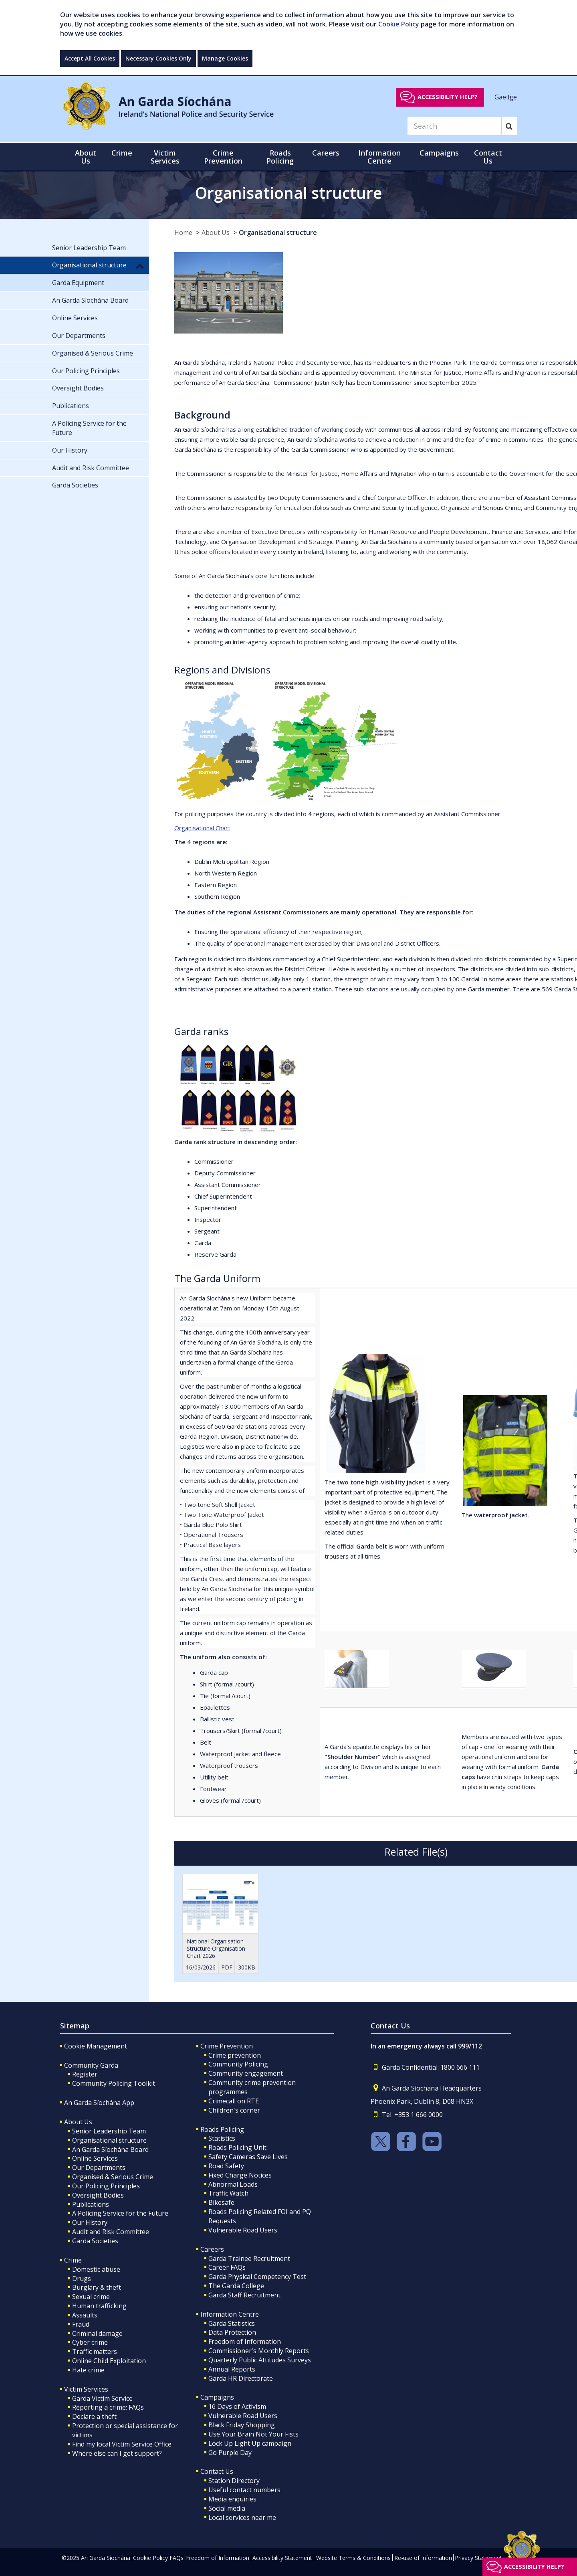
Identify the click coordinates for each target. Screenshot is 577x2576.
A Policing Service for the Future (120, 2213)
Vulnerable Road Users (242, 2230)
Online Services (95, 2158)
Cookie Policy (398, 24)
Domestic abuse (96, 2269)
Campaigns (217, 2397)
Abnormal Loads (233, 2184)
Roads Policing (222, 2129)
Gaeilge (505, 96)
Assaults (84, 2315)
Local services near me (242, 2517)
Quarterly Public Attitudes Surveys (259, 2360)
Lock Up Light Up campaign (249, 2443)
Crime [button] (121, 153)
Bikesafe (221, 2202)
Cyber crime (90, 2342)
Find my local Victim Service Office (121, 2444)
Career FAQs (227, 2267)
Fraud (80, 2324)
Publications (90, 2204)
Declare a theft (94, 2416)
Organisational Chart (202, 828)
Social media (226, 2508)
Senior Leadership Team (109, 2131)
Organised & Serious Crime (112, 2176)
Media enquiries (232, 2499)
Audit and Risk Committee (110, 2231)
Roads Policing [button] (280, 157)
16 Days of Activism (237, 2406)
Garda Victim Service (102, 2398)
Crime (73, 2260)
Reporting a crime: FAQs (108, 2407)
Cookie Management (95, 2046)
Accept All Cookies (90, 58)
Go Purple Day (230, 2452)
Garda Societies (95, 2240)
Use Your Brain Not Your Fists (253, 2434)
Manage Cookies (225, 58)
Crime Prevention (226, 2046)
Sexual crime (91, 2296)
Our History (89, 2222)
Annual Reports (231, 2369)
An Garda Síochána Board (110, 2149)
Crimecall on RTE (233, 2101)
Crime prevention (234, 2055)
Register (84, 2074)
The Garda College (236, 2285)
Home (183, 232)
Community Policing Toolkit (113, 2083)
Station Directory (234, 2480)
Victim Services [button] (165, 157)
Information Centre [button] (379, 157)
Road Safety (226, 2165)
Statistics (221, 2138)
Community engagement (245, 2073)
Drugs (81, 2278)
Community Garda (91, 2065)
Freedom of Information (244, 2341)
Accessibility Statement (282, 2558)
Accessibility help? (448, 97)
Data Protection (232, 2332)
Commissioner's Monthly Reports (258, 2350)
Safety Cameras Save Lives (248, 2156)
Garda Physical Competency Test (257, 2276)
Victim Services (86, 2389)
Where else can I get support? (117, 2453)
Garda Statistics (231, 2323)
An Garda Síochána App (99, 2102)
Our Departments (98, 2167)
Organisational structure (278, 232)
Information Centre (229, 2314)
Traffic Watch (228, 2193)
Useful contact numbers (244, 2489)
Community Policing (238, 2064)
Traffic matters (94, 2351)
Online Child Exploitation (109, 2360)
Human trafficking (99, 2305)
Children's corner (234, 2110)
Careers (212, 2249)
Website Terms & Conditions (353, 2558)
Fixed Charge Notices (240, 2175)
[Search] (454, 126)
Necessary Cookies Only (158, 58)
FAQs (176, 2558)
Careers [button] (325, 153)
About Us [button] (85, 157)
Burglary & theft (96, 2287)
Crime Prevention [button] (223, 157)
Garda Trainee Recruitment (249, 2258)
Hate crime (88, 2370)
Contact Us (216, 2471)
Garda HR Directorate (240, 2378)
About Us (216, 232)
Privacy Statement (478, 2558)
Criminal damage (97, 2333)
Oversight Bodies (98, 2195)
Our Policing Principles (106, 2186)
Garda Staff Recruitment (244, 2295)
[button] (139, 265)
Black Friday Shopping (241, 2424)
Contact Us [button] (488, 157)
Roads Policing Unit (237, 2147)
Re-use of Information (423, 2558)
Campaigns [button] (439, 153)
